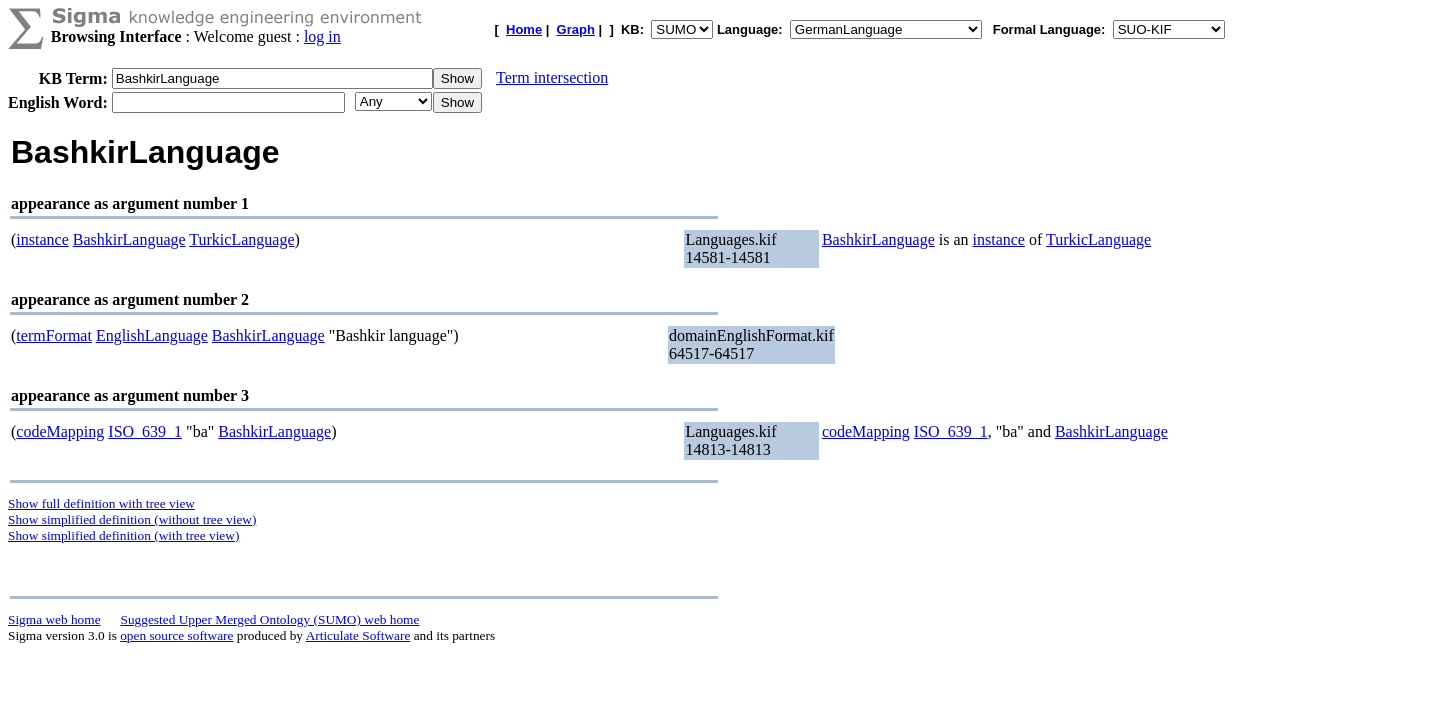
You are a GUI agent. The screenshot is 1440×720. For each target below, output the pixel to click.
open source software (176, 635)
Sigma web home (54, 619)
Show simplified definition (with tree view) (123, 535)
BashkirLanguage (129, 239)
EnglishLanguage (152, 335)
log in (322, 36)
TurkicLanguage (241, 239)
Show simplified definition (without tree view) (132, 519)
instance (42, 239)
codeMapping (60, 431)
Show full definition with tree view (101, 503)
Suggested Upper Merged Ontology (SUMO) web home (270, 619)
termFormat (54, 335)
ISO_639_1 (145, 431)
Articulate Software (358, 635)
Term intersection (552, 77)
